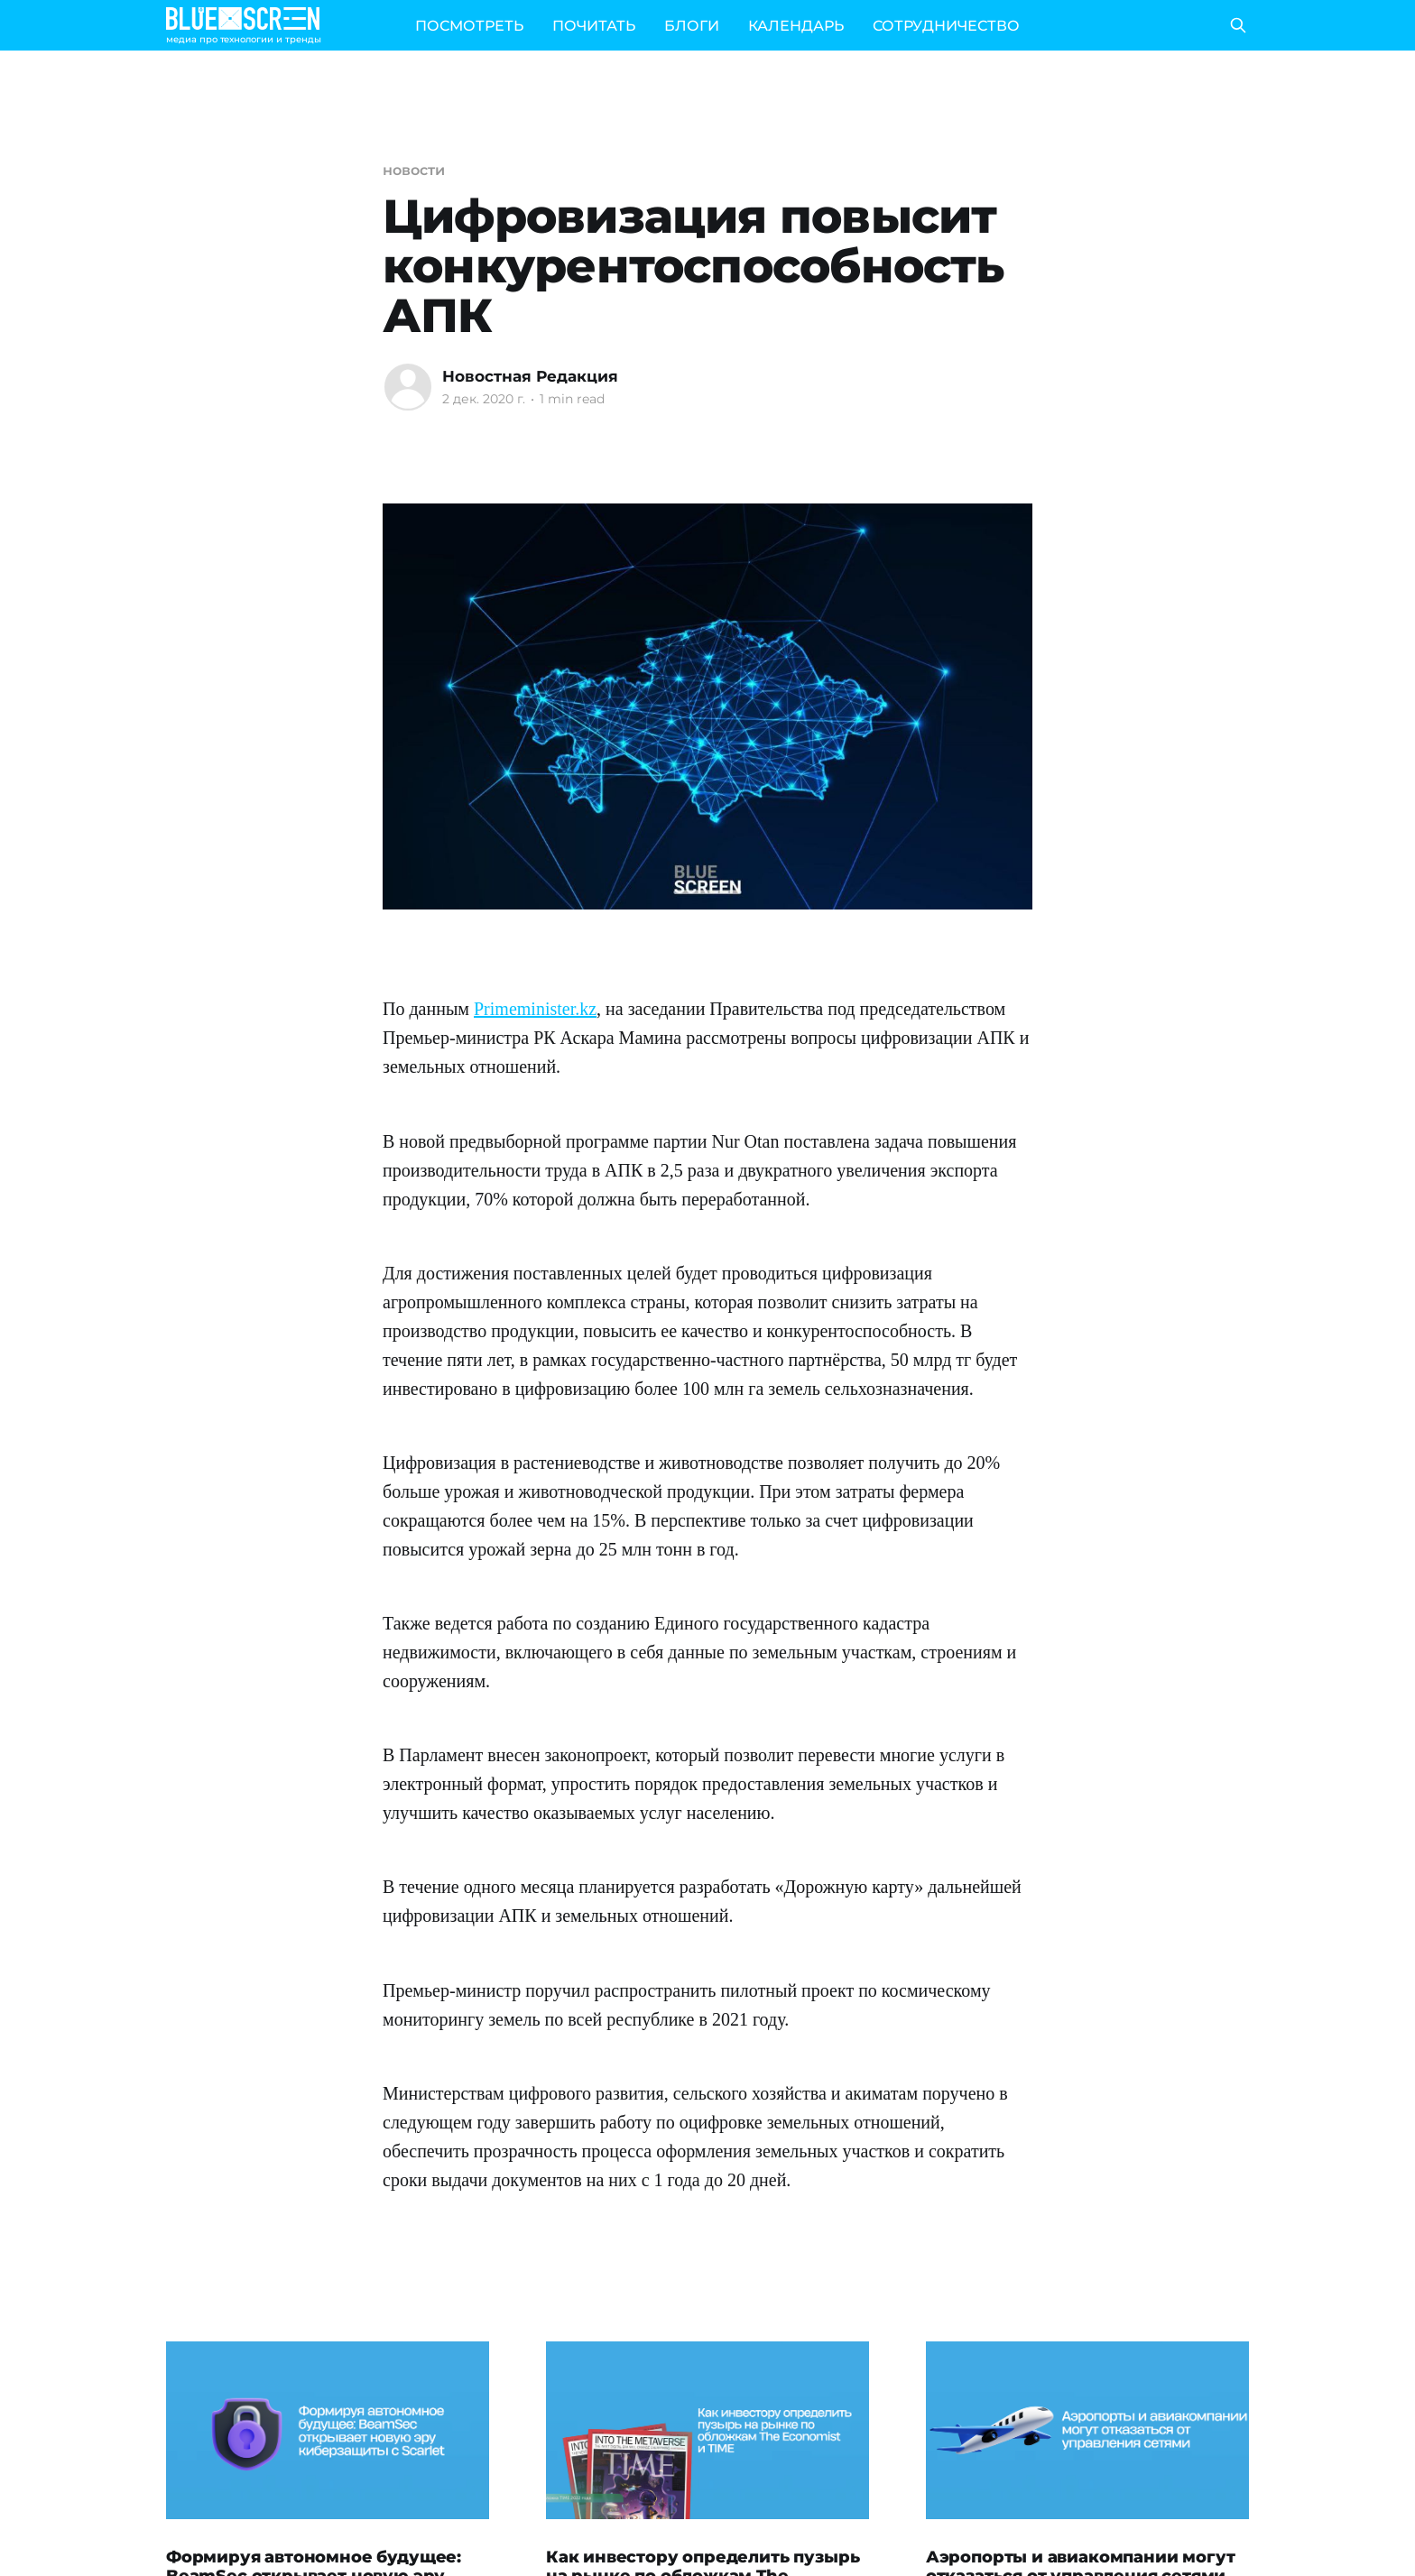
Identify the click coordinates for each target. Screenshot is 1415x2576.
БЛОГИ (691, 25)
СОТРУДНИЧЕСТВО (946, 25)
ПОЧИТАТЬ (593, 25)
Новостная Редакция (530, 376)
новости (413, 170)
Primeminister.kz (535, 1009)
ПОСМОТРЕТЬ (469, 25)
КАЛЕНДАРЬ (796, 25)
